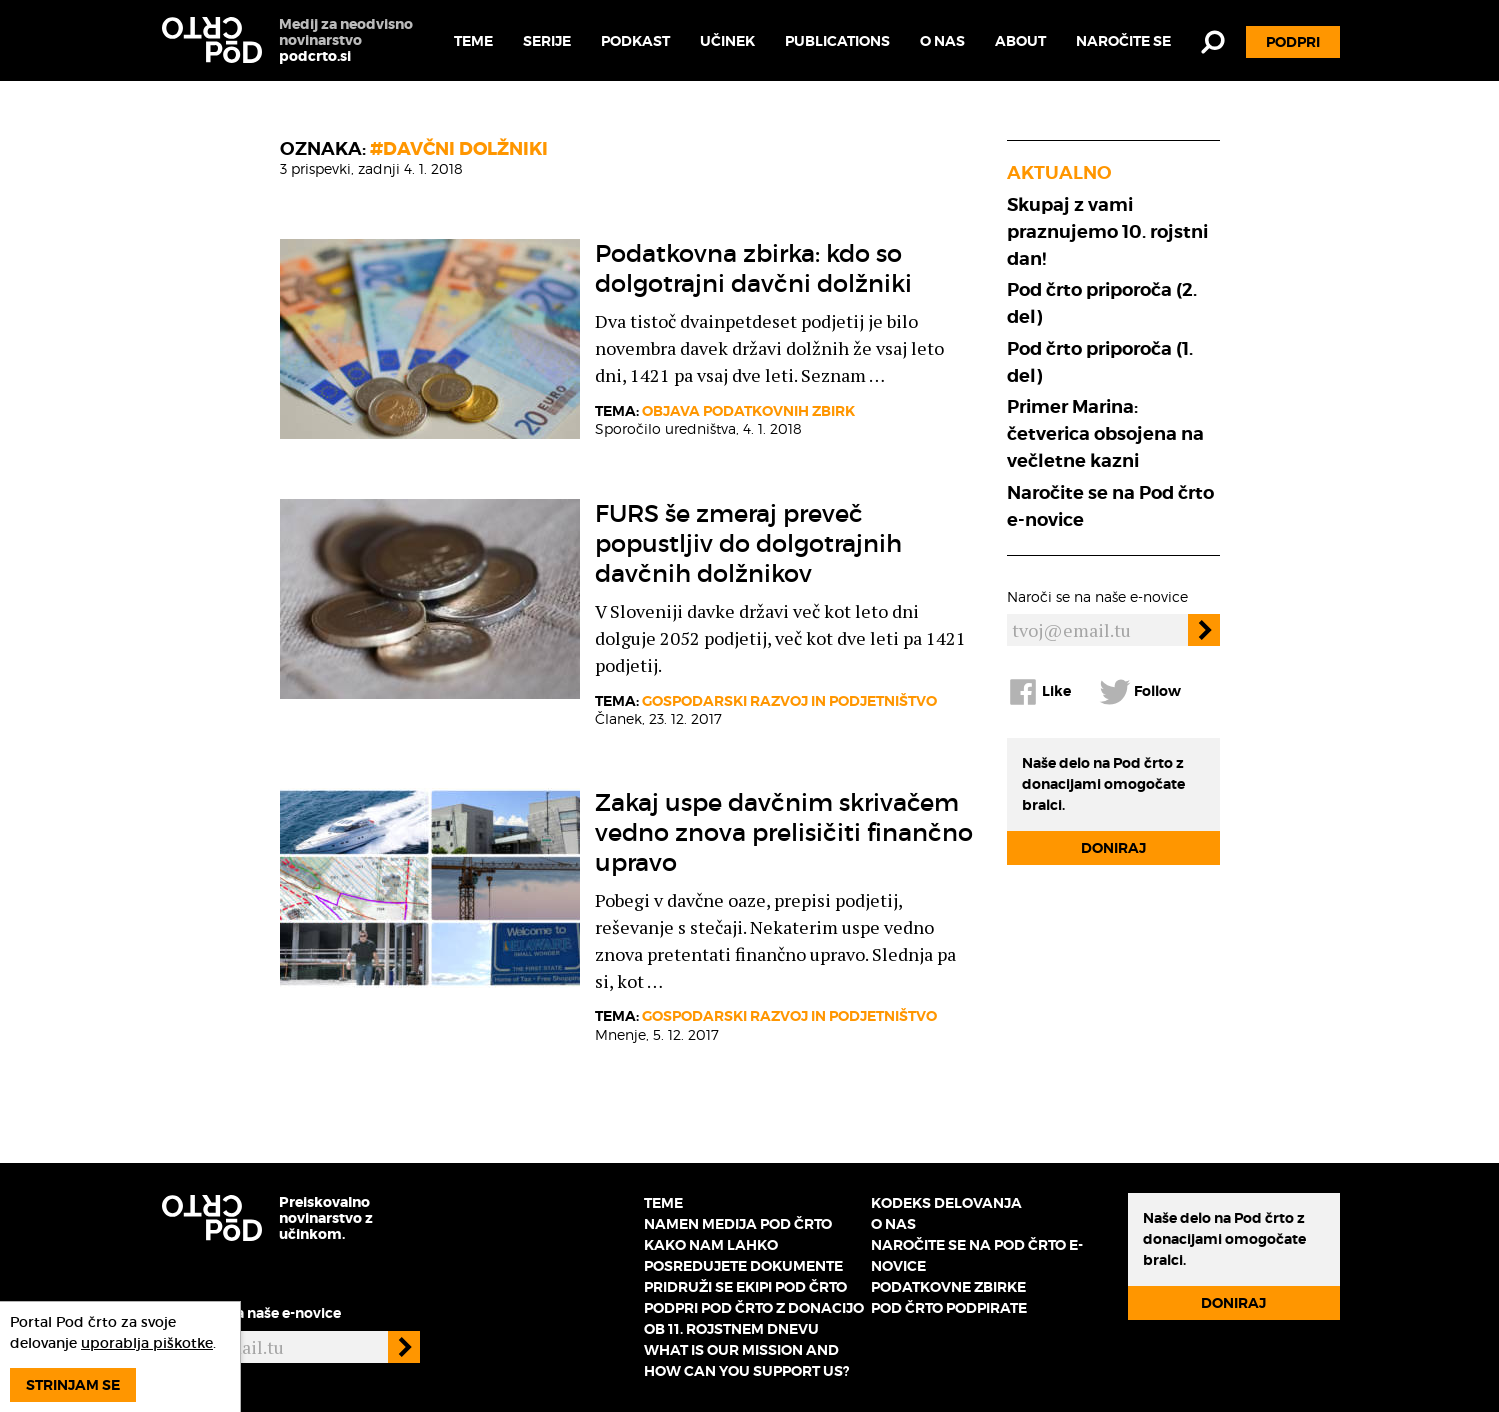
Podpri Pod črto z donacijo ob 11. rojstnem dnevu (754, 1318)
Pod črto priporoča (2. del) (1102, 303)
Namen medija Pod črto (738, 1224)
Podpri (1293, 42)
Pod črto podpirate (949, 1308)
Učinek (727, 41)
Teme (473, 41)
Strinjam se (73, 1385)
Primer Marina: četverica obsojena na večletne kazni (1105, 433)
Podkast (635, 41)
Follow (1140, 692)
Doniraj (1113, 848)
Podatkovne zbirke (948, 1287)
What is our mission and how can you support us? (746, 1360)
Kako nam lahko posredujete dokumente (743, 1255)
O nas (942, 41)
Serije (547, 41)
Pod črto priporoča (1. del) (1100, 362)
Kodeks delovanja (946, 1203)
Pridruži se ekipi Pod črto (745, 1287)
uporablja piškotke (147, 1343)
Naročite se (1123, 41)
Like (1039, 692)
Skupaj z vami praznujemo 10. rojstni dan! (1107, 231)
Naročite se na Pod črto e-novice (1110, 506)
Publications (837, 41)
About (1020, 41)
